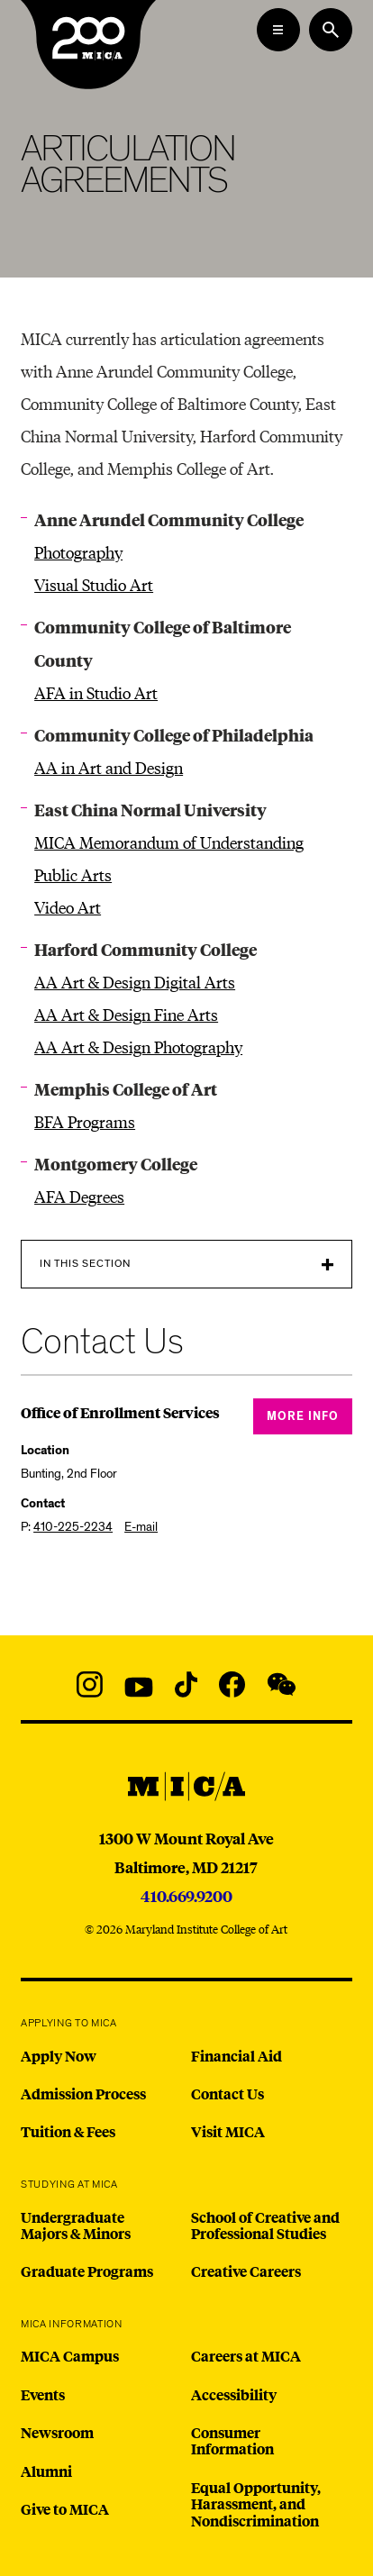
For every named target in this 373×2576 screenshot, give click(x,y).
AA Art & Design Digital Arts (134, 981)
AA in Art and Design (108, 767)
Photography (78, 552)
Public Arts (73, 874)
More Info (303, 1417)
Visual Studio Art (93, 584)
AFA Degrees (79, 1196)
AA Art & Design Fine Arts (126, 1014)
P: (67, 1526)
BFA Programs (84, 1121)
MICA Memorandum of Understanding (169, 842)
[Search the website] (330, 29)
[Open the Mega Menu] (278, 29)
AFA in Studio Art (96, 692)
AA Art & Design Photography (138, 1046)
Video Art (67, 907)
